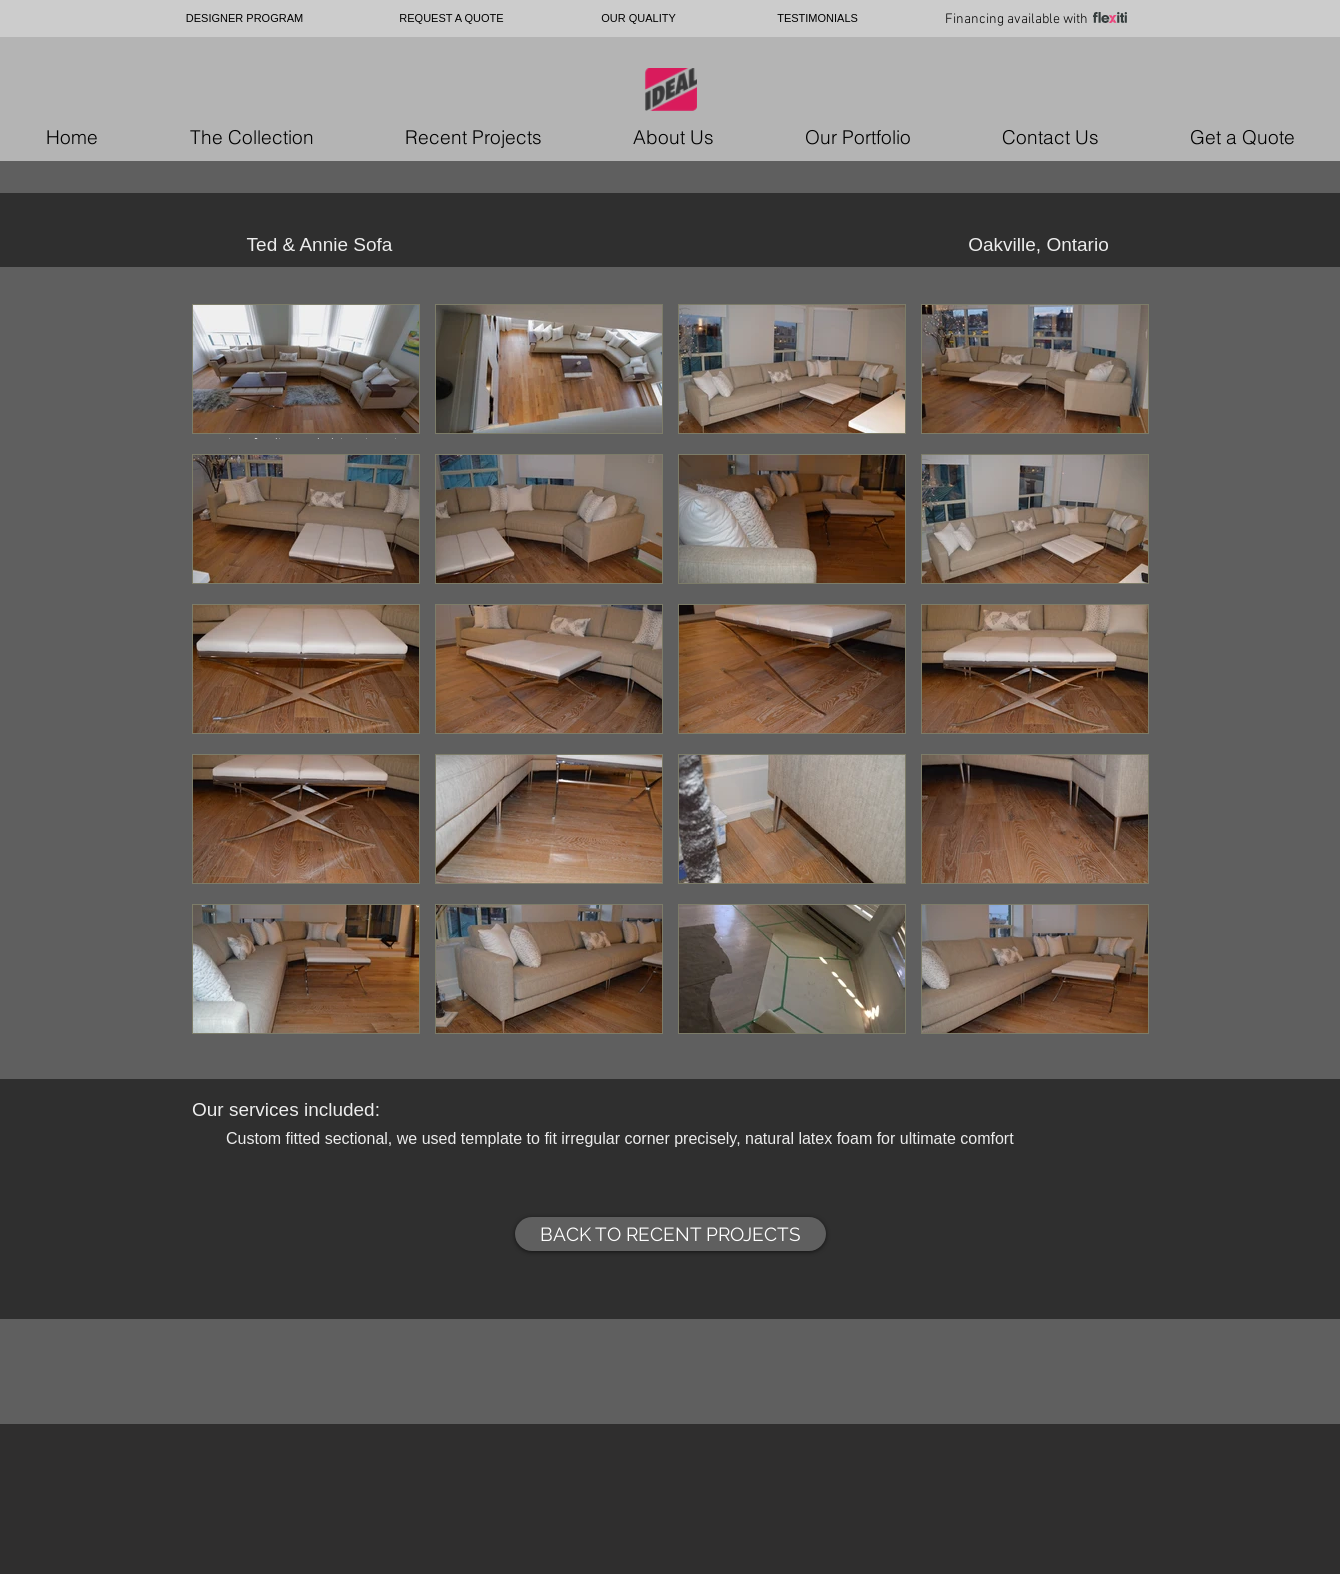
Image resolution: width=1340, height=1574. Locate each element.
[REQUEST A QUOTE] (451, 18)
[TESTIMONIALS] (817, 18)
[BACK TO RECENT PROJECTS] (670, 1234)
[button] (306, 371)
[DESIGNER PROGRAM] (244, 18)
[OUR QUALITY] (638, 18)
